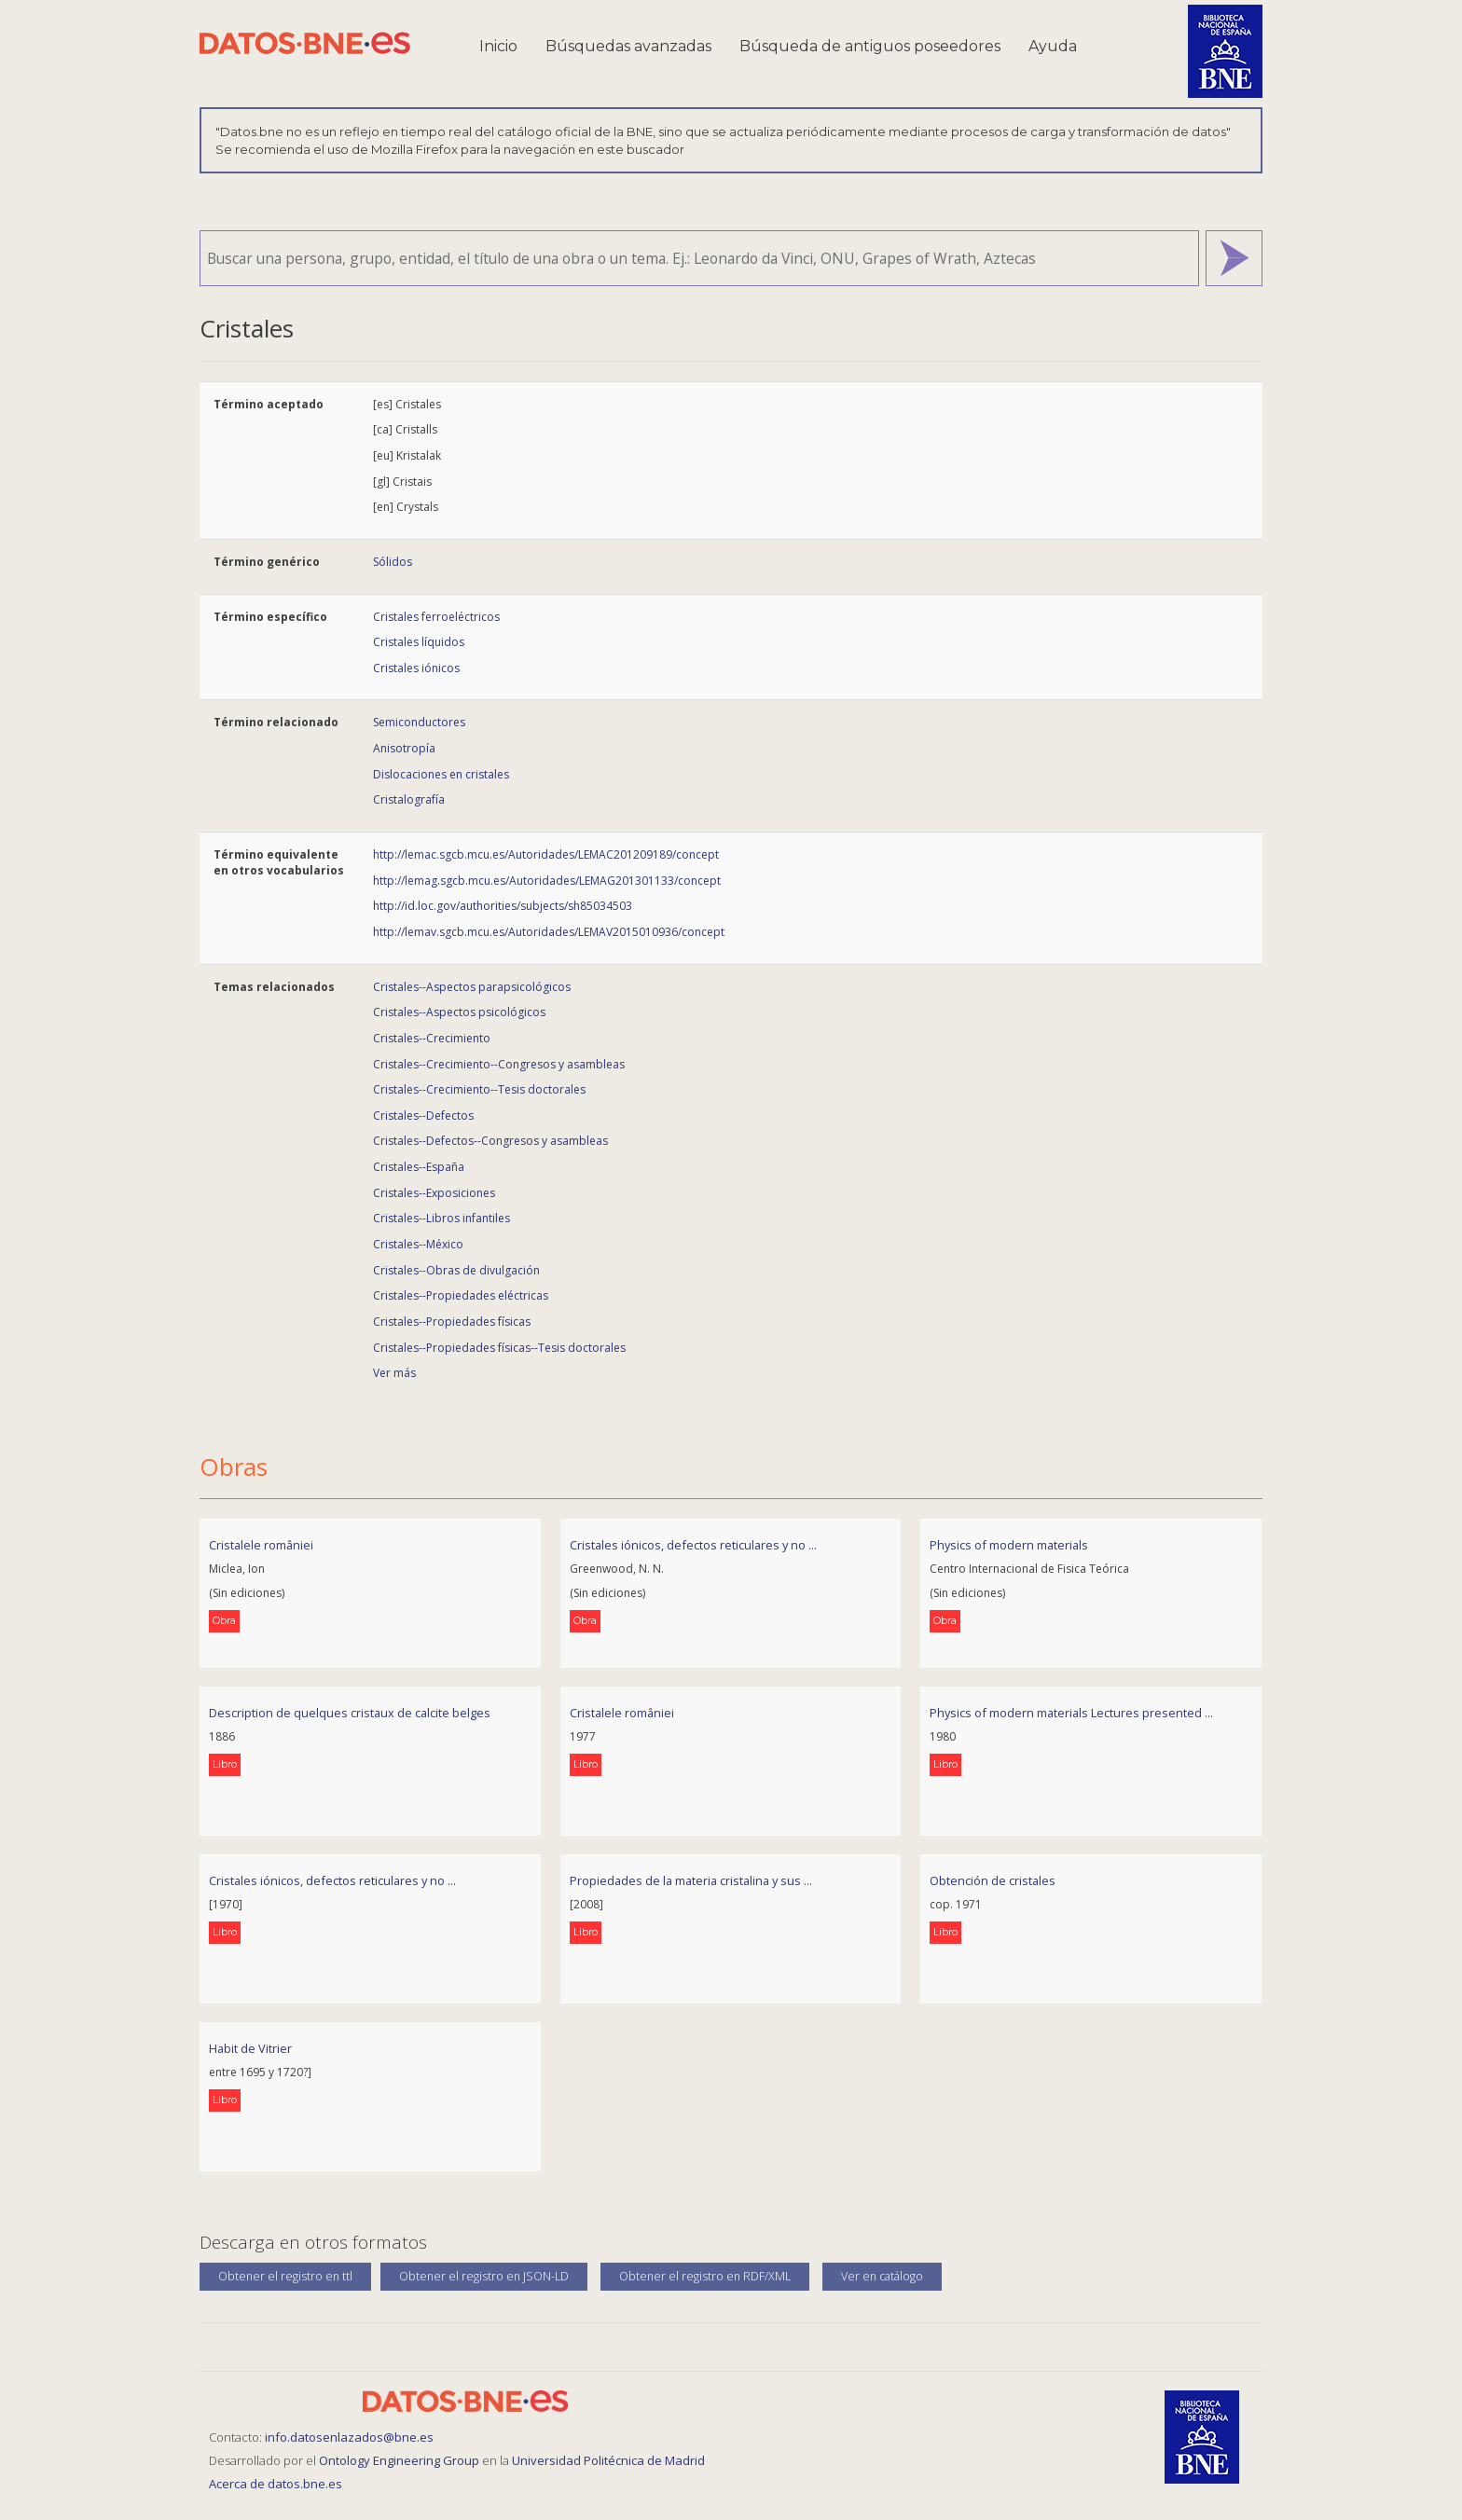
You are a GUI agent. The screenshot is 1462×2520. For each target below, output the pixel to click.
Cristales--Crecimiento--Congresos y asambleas (499, 1064)
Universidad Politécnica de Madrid (608, 2460)
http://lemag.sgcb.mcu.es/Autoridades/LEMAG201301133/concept (547, 880)
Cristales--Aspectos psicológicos (459, 1012)
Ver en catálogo (882, 2276)
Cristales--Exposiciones (434, 1193)
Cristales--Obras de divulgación (456, 1270)
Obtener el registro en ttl (285, 2276)
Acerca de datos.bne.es (275, 2483)
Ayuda (1052, 46)
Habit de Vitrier (250, 2048)
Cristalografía (409, 799)
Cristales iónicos (416, 668)
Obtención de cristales (992, 1880)
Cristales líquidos (418, 642)
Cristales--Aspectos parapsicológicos (472, 987)
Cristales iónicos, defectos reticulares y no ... (693, 1544)
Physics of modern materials (1009, 1544)
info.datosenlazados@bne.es (349, 2437)
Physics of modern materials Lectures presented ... (1071, 1712)
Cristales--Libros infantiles (441, 1218)
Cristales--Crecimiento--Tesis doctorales (479, 1089)
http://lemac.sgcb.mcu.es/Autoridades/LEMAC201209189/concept (546, 854)
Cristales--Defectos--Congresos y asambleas (490, 1141)
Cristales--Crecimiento (431, 1038)
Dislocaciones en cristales (441, 774)
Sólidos (392, 562)
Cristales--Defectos (423, 1115)
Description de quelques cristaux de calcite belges (349, 1712)
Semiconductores (419, 722)
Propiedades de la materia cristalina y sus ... (691, 1880)
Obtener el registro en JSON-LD (484, 2276)
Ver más (394, 1373)
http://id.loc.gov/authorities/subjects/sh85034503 (502, 906)
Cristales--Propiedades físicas (452, 1321)
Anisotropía (404, 748)
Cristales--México (418, 1244)
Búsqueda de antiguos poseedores (869, 46)
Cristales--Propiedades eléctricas (460, 1295)
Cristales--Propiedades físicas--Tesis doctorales (499, 1348)
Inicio (498, 46)
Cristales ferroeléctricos (436, 617)
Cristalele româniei (261, 1544)
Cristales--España (418, 1167)
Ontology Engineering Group (400, 2460)
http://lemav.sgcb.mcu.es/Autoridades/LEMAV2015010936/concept (548, 932)
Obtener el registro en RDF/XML (705, 2276)
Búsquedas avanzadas (628, 46)
